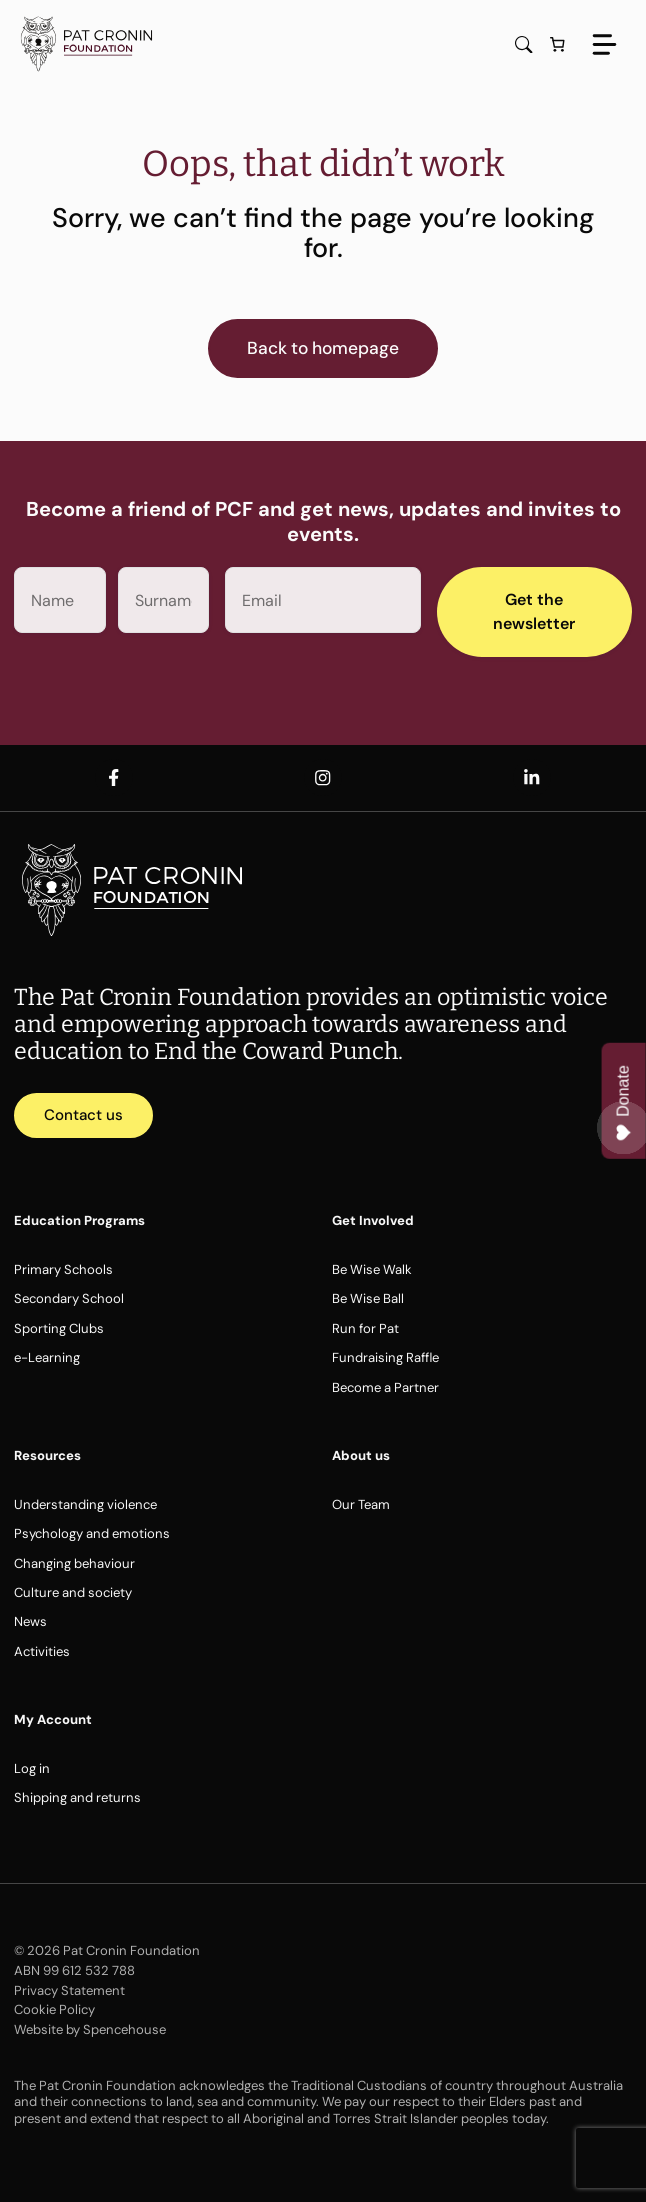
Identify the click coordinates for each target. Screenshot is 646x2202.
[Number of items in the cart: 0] (558, 45)
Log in (32, 1768)
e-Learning (47, 1357)
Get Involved (373, 1220)
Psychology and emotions (92, 1533)
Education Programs (79, 1220)
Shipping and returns (77, 1797)
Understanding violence (85, 1504)
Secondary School (69, 1298)
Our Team (361, 1504)
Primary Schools (63, 1269)
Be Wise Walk (372, 1269)
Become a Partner (385, 1387)
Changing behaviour (74, 1563)
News (30, 1621)
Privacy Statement (69, 1990)
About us (361, 1455)
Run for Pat (365, 1328)
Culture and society (73, 1592)
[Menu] (604, 44)
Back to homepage (323, 348)
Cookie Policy (54, 2009)
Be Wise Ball (368, 1298)
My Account (53, 1719)
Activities (42, 1651)
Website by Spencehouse (90, 2029)
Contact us (83, 1115)
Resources (47, 1455)
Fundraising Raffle (385, 1357)
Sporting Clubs (59, 1328)
